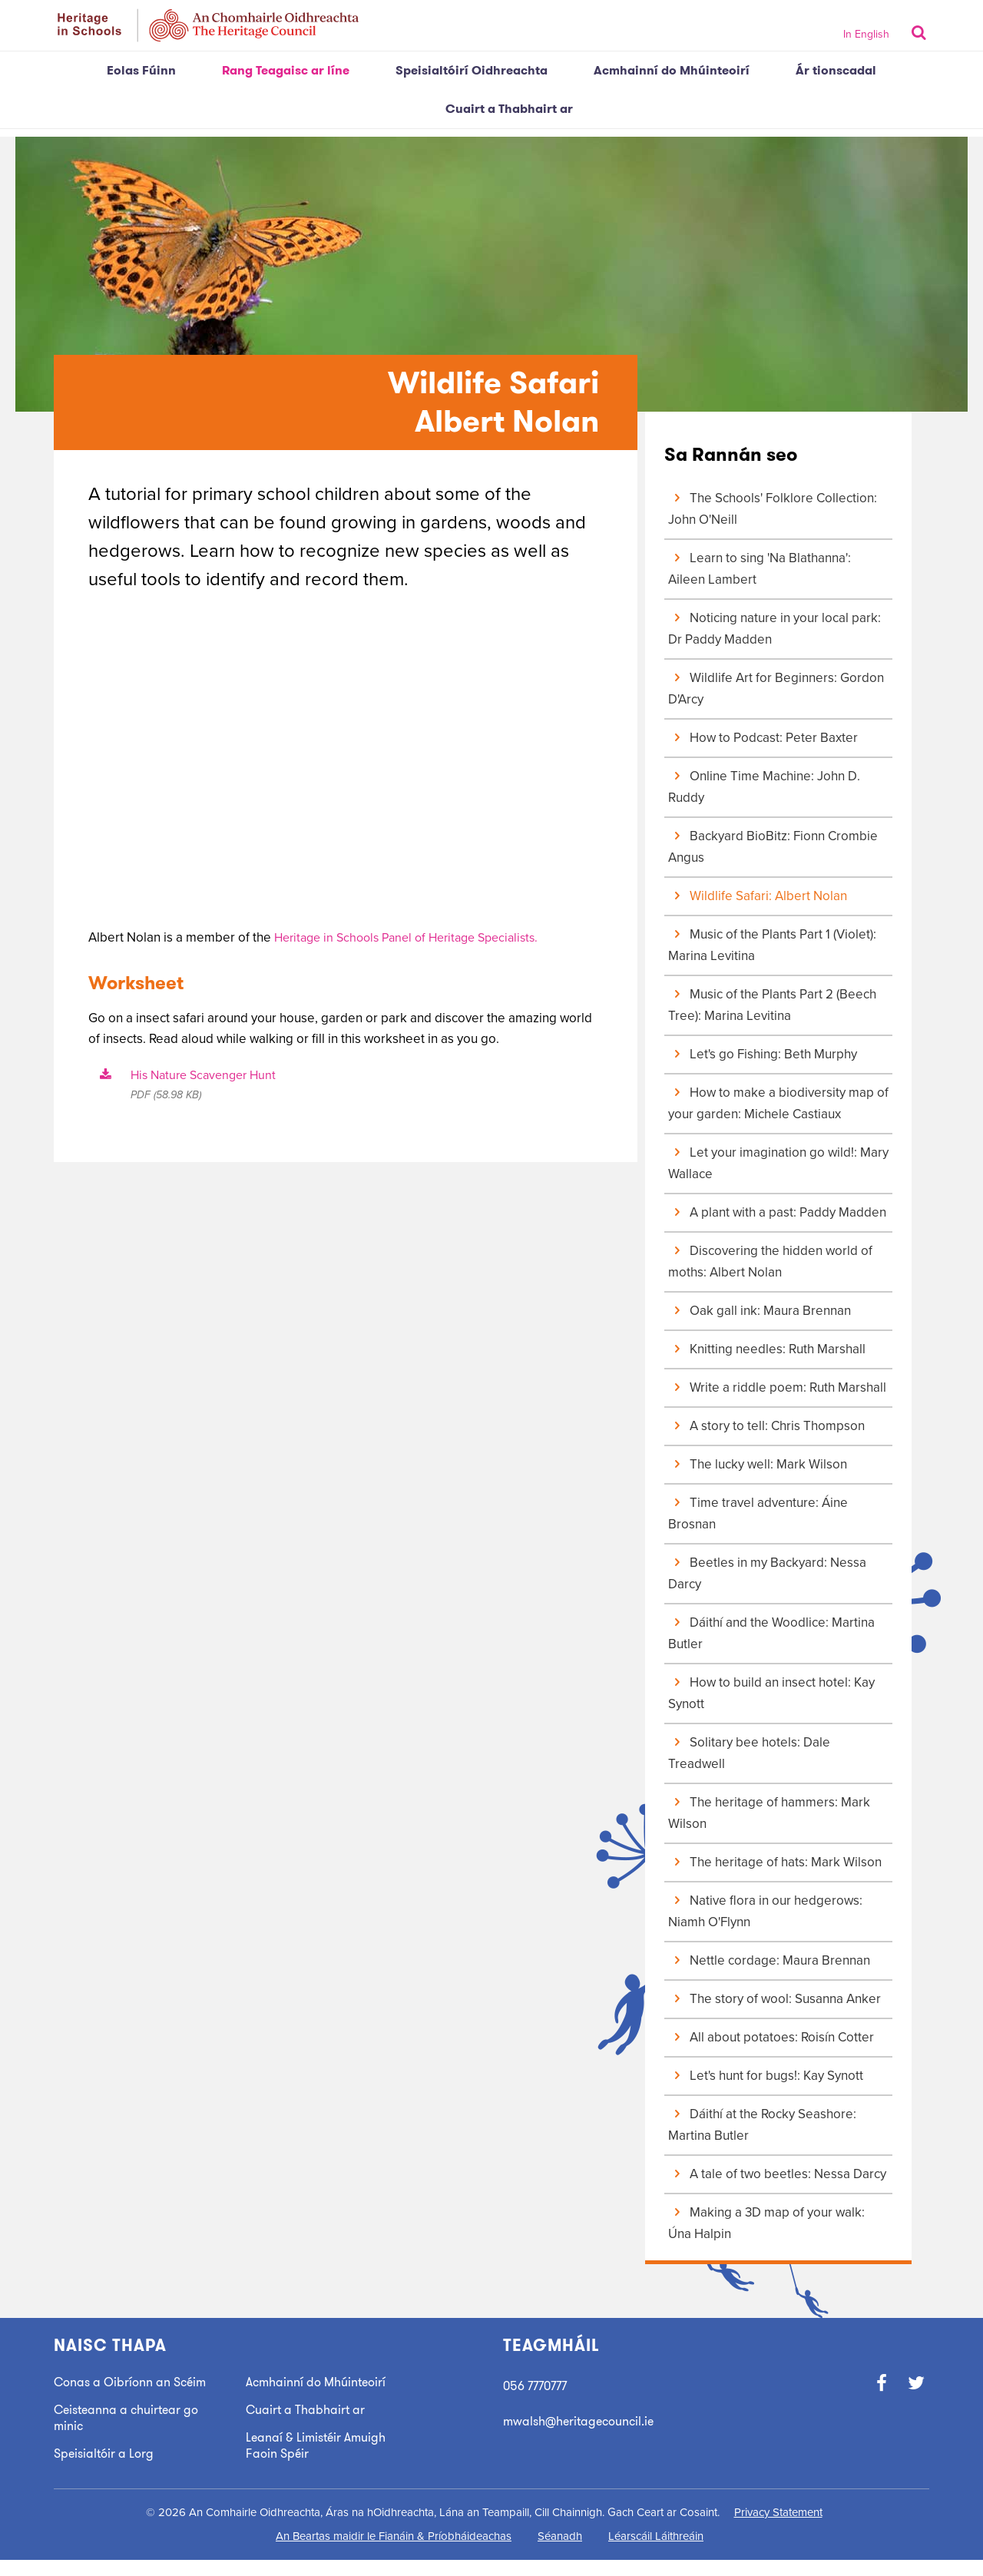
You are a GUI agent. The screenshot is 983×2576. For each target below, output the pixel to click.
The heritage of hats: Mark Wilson (775, 1862)
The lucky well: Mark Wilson (757, 1464)
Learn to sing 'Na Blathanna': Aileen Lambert (759, 569)
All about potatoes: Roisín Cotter (771, 2037)
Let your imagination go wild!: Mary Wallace (778, 1163)
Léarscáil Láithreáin (655, 2552)
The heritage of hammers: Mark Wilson (769, 1813)
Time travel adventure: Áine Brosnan (758, 1513)
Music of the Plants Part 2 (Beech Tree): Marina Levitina (772, 1005)
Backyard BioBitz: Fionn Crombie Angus (773, 847)
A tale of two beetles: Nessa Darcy (777, 2174)
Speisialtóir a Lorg (106, 2470)
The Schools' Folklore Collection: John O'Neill (772, 509)
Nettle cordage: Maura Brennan (769, 1960)
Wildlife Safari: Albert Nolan (757, 896)
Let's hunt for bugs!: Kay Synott (765, 2076)
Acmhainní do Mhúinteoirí (672, 70)
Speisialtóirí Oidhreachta (472, 70)
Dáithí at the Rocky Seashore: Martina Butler (762, 2125)
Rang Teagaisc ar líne (285, 70)
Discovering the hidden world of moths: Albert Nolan (770, 1261)
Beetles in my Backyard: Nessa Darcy (767, 1573)
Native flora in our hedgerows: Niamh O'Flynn (765, 1911)
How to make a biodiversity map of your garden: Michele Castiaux (778, 1103)
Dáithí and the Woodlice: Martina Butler (771, 1633)
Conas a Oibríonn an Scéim (115, 2390)
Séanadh (560, 2552)
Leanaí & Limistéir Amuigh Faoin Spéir (319, 2445)
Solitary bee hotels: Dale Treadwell (749, 1753)
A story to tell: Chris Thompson (766, 1426)
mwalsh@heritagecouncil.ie (583, 2421)
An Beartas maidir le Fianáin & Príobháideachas (393, 2552)
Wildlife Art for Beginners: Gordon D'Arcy (776, 688)
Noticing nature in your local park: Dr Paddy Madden (774, 628)
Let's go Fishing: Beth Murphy (762, 1054)
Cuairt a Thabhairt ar (509, 109)
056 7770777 (538, 2385)
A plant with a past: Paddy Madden (777, 1212)
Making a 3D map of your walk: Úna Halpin (766, 2223)
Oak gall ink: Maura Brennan (759, 1311)
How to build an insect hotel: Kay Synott (771, 1693)
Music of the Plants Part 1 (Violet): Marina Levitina (772, 945)
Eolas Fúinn (141, 70)
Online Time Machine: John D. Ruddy (764, 787)
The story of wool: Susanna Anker (774, 1999)
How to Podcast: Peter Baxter (763, 738)
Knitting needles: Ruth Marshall (767, 1349)
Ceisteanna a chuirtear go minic (131, 2434)
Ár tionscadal (836, 70)
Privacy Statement (778, 2528)
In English (866, 34)
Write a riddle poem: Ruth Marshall (777, 1387)
